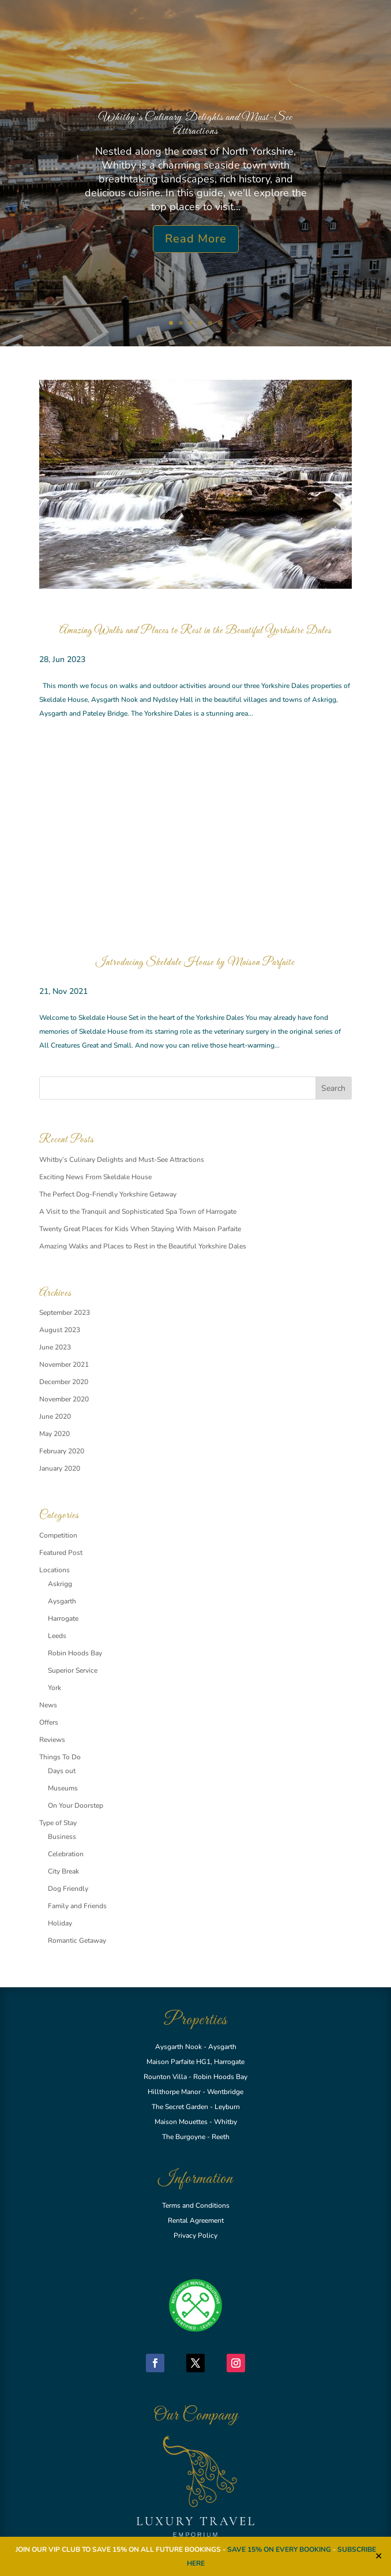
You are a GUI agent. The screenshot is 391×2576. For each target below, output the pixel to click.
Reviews (52, 1739)
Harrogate (63, 1618)
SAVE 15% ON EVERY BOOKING (280, 2549)
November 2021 (64, 1364)
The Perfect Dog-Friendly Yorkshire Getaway (107, 1194)
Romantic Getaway (77, 1940)
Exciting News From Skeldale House (95, 1177)
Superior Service (72, 1670)
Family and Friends (77, 1905)
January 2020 (59, 1468)
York (54, 1687)
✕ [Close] (378, 2556)
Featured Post (60, 1552)
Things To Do (60, 1757)
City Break (63, 1871)
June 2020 (55, 1416)
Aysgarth (62, 1601)
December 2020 (63, 1381)
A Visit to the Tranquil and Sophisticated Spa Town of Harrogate (137, 1211)
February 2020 (61, 1451)
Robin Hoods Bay (75, 1653)
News (48, 1705)
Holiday (60, 1923)
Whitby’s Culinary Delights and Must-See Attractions (195, 124)
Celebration (66, 1854)
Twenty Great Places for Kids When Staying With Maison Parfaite (140, 1228)
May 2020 (54, 1433)
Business (62, 1836)
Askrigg (60, 1583)
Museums (63, 1788)
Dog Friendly (68, 1888)
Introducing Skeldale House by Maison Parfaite (195, 962)
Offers (48, 1722)
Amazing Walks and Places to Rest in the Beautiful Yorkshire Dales (195, 631)
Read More (196, 238)
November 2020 (64, 1399)
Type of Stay (58, 1822)
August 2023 (59, 1329)
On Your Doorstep (75, 1805)
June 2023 (55, 1347)
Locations (54, 1570)
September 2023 (64, 1312)
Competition (58, 1535)
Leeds (57, 1635)
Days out (62, 1770)
